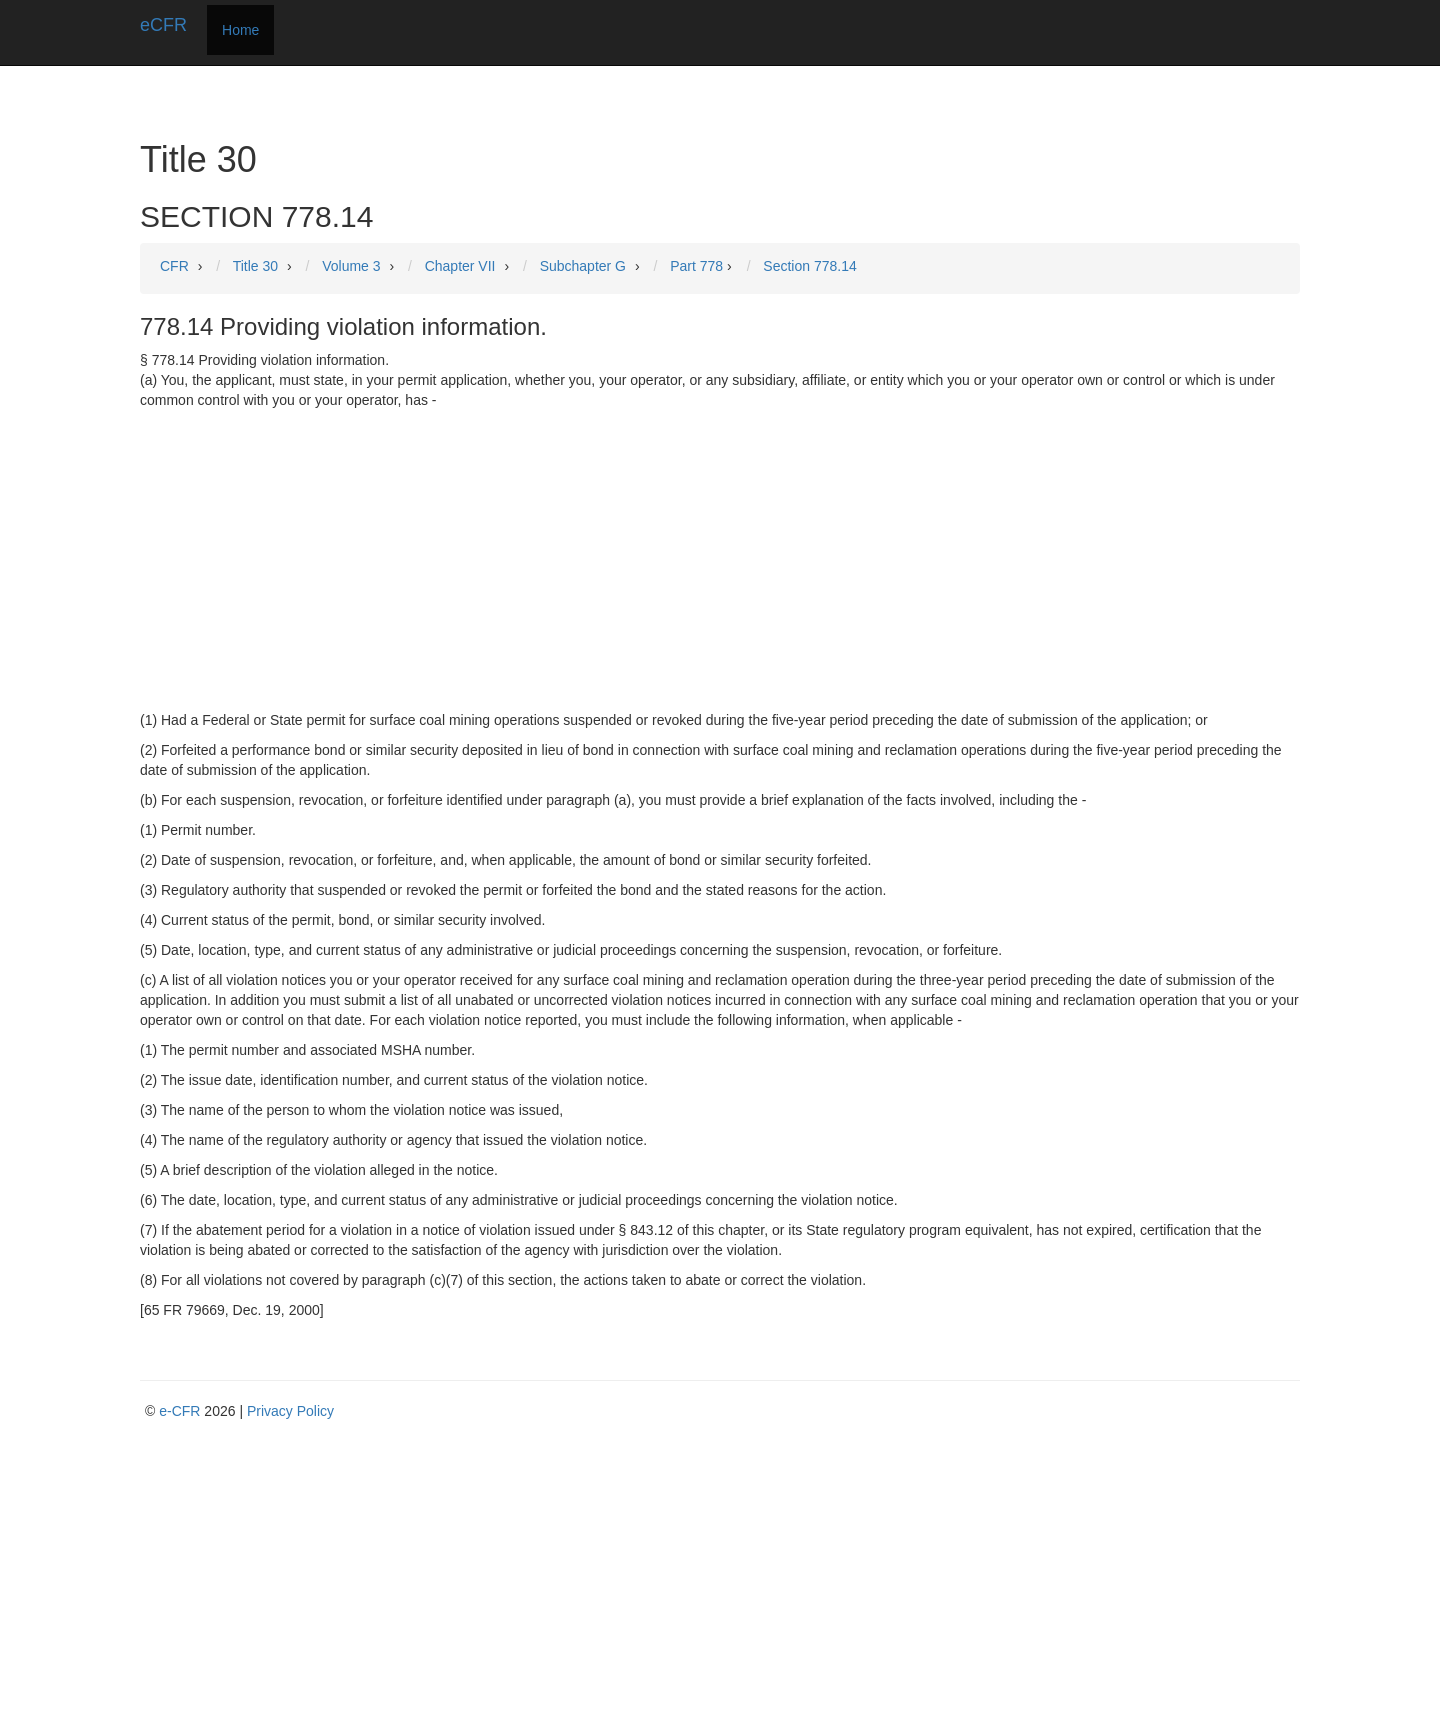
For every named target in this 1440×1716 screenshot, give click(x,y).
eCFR (163, 25)
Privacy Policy (290, 1411)
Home (240, 30)
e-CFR (179, 1411)
